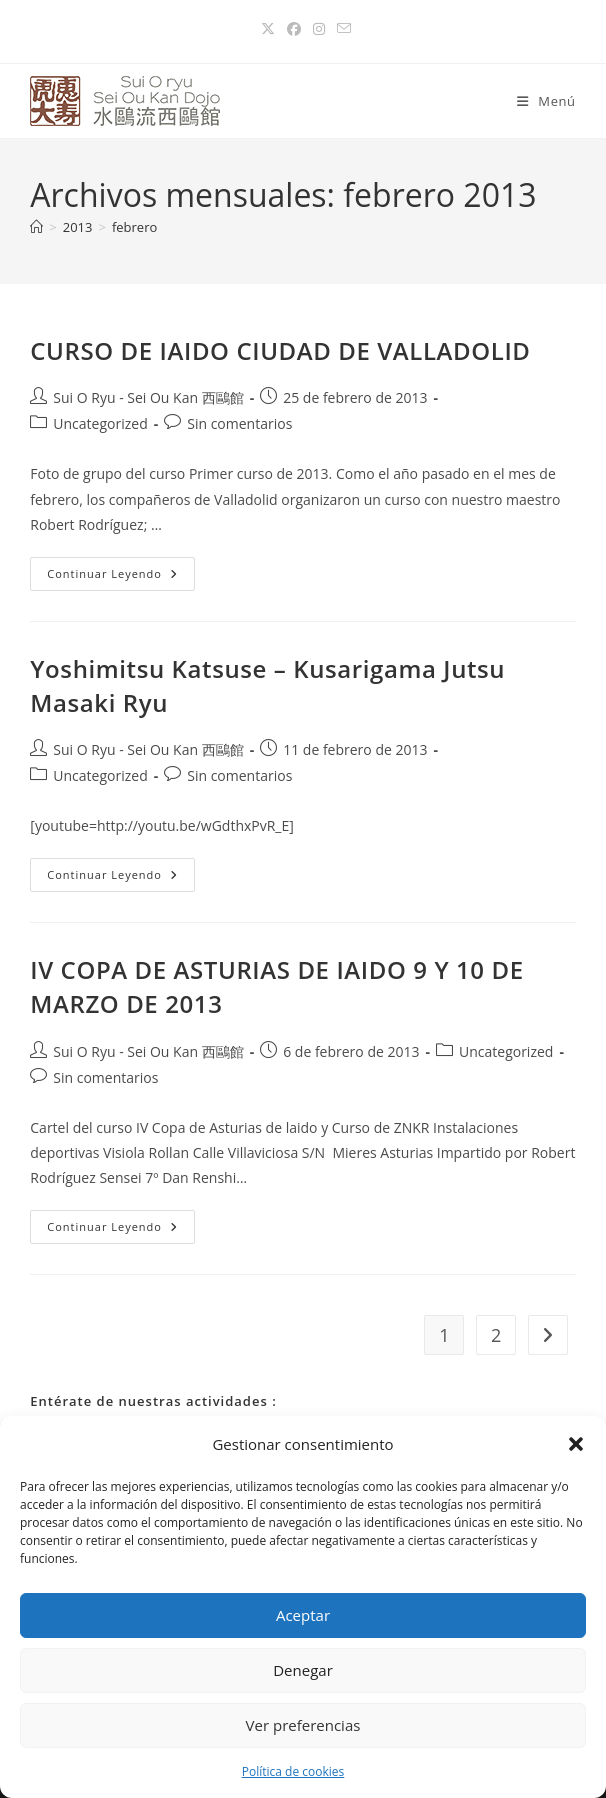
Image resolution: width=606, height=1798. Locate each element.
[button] (576, 1444)
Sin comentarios (239, 423)
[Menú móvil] (546, 101)
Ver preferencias (303, 1725)
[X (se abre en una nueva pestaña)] (268, 29)
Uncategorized (100, 423)
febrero (134, 227)
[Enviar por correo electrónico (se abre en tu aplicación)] (341, 29)
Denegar (303, 1670)
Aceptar (303, 1615)
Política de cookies (293, 1771)
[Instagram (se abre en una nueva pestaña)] (319, 29)
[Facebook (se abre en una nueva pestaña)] (294, 29)
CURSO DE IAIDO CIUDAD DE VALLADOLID (280, 350)
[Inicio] (36, 227)
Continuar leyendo (121, 569)
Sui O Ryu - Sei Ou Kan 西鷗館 (148, 397)
